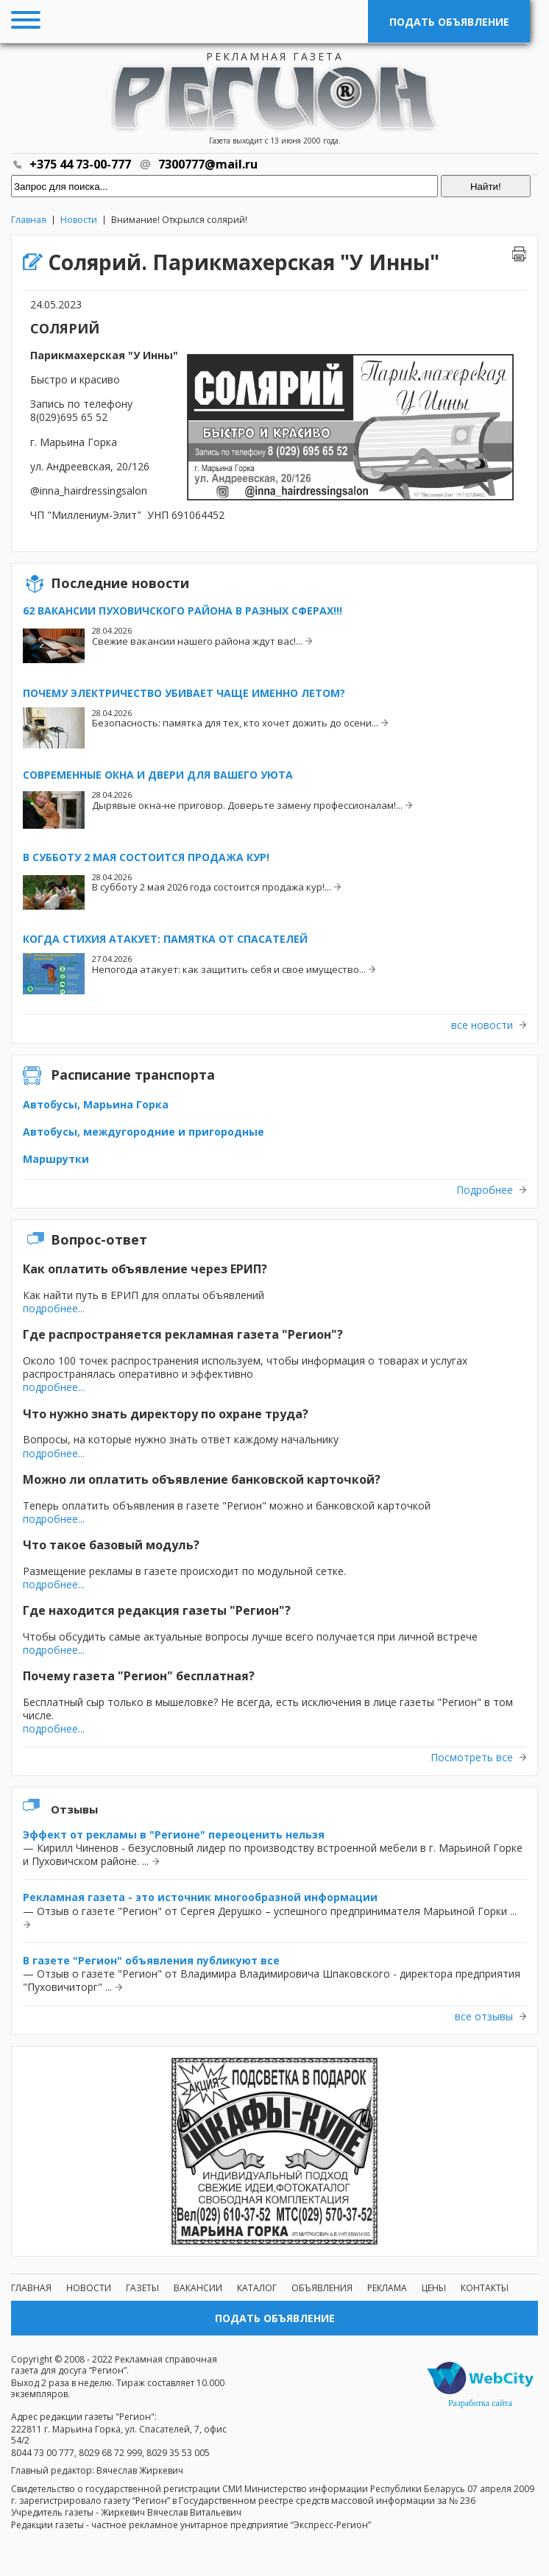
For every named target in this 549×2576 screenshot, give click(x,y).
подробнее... (54, 1308)
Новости (78, 219)
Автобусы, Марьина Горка (96, 1104)
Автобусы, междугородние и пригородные (143, 1132)
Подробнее (484, 1190)
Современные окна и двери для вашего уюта (158, 775)
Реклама (387, 2288)
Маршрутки (56, 1159)
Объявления (322, 2288)
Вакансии (198, 2288)
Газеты (142, 2288)
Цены (434, 2288)
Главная (28, 219)
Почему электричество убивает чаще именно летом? (184, 693)
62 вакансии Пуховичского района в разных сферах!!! (182, 611)
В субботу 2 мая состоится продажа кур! (146, 857)
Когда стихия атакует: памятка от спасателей (165, 939)
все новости (482, 1025)
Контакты (485, 2288)
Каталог (257, 2288)
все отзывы (484, 2016)
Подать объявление (449, 22)
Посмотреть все (472, 1757)
